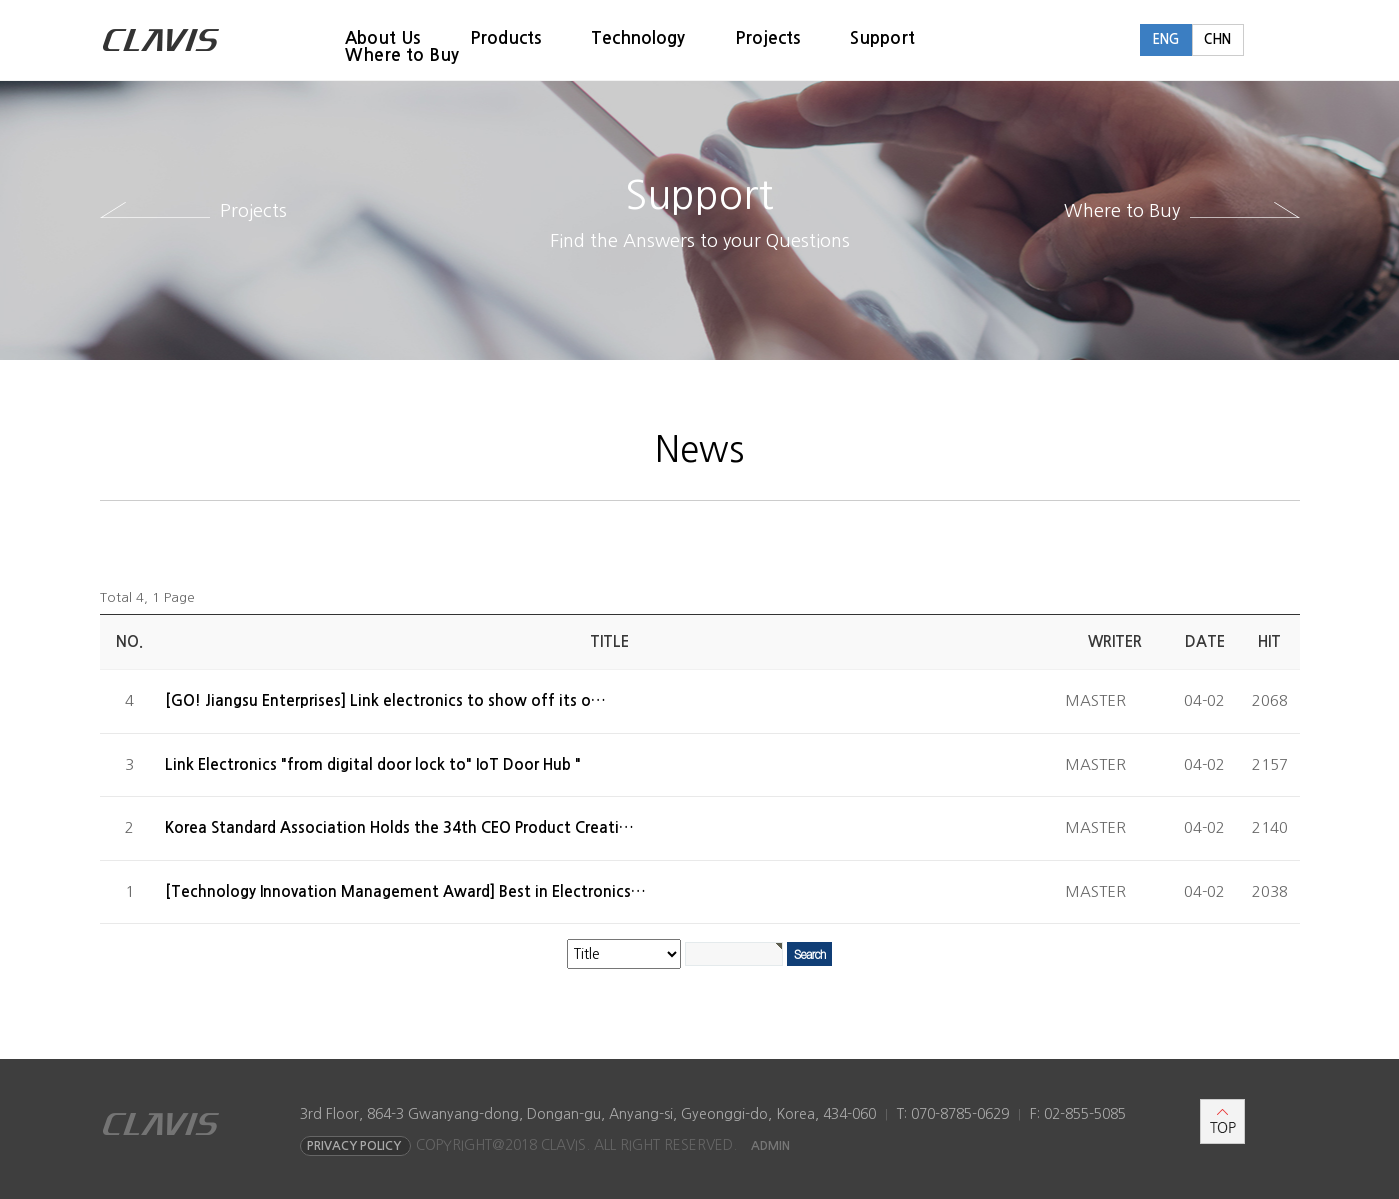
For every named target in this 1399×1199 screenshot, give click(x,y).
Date (1205, 641)
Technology (638, 38)
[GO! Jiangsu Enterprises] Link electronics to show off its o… (385, 700)
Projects (767, 38)
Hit (1269, 641)
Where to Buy (402, 55)
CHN (1217, 39)
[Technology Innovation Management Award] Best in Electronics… (405, 891)
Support (882, 38)
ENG (1165, 39)
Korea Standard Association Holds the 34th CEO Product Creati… (399, 827)
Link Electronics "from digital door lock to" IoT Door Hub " (373, 764)
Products (505, 38)
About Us (382, 38)
